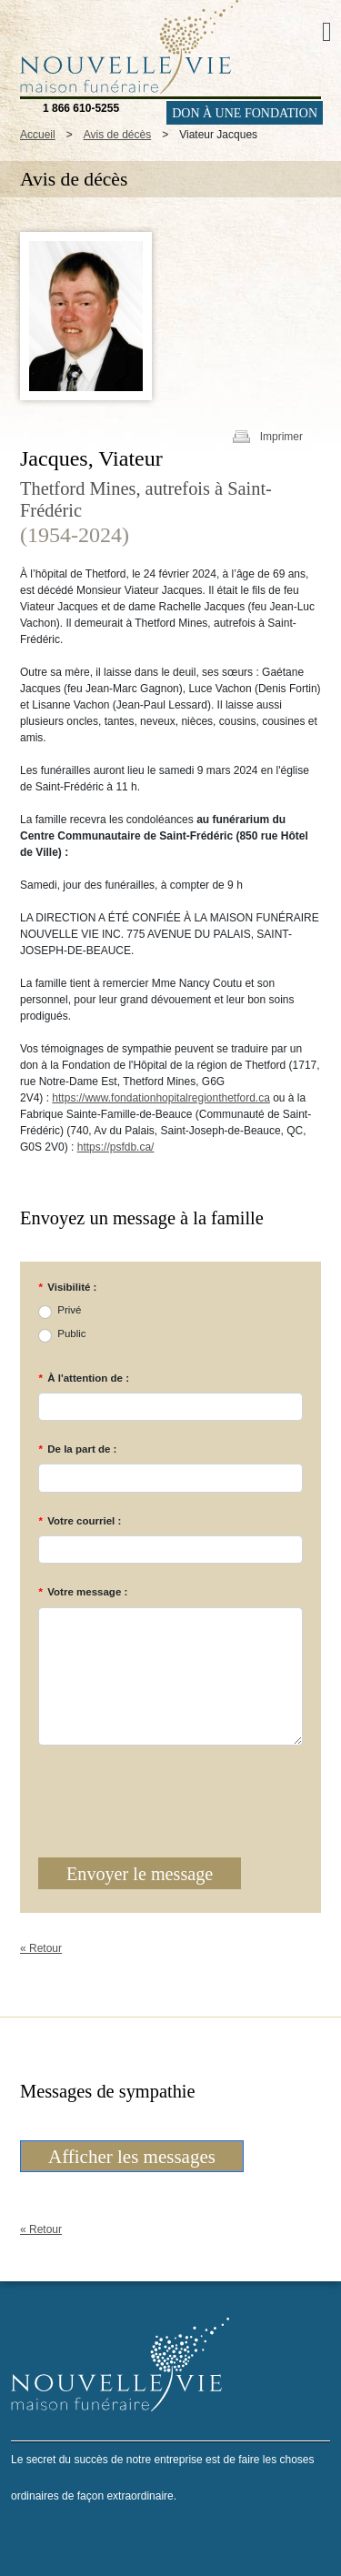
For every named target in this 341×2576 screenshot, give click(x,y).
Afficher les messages (132, 2157)
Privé (69, 1309)
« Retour (41, 1948)
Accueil (37, 134)
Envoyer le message (139, 1874)
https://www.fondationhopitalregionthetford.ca (160, 1098)
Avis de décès (118, 134)
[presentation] (147, 1788)
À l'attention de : (83, 1378)
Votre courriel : (79, 1520)
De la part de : (77, 1449)
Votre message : (82, 1591)
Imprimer (281, 436)
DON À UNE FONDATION (244, 113)
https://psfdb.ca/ (116, 1147)
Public (71, 1333)
